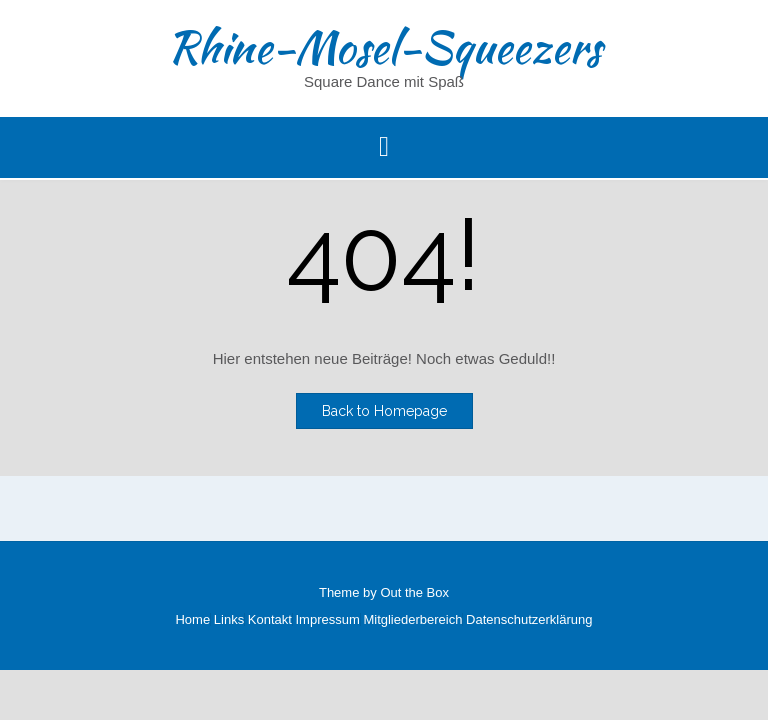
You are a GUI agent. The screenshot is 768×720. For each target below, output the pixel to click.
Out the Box (414, 592)
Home (192, 619)
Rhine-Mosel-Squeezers (384, 47)
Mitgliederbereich (412, 619)
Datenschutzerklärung (529, 619)
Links (229, 619)
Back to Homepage (384, 411)
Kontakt (270, 619)
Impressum (328, 619)
